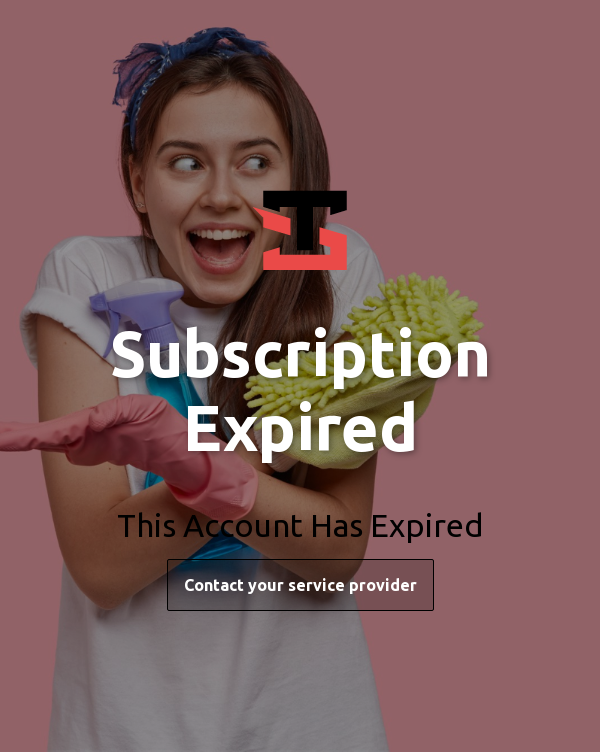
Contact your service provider (300, 585)
